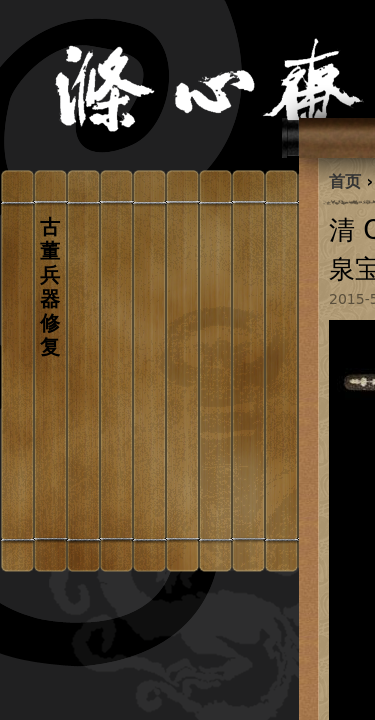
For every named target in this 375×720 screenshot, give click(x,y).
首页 (345, 181)
